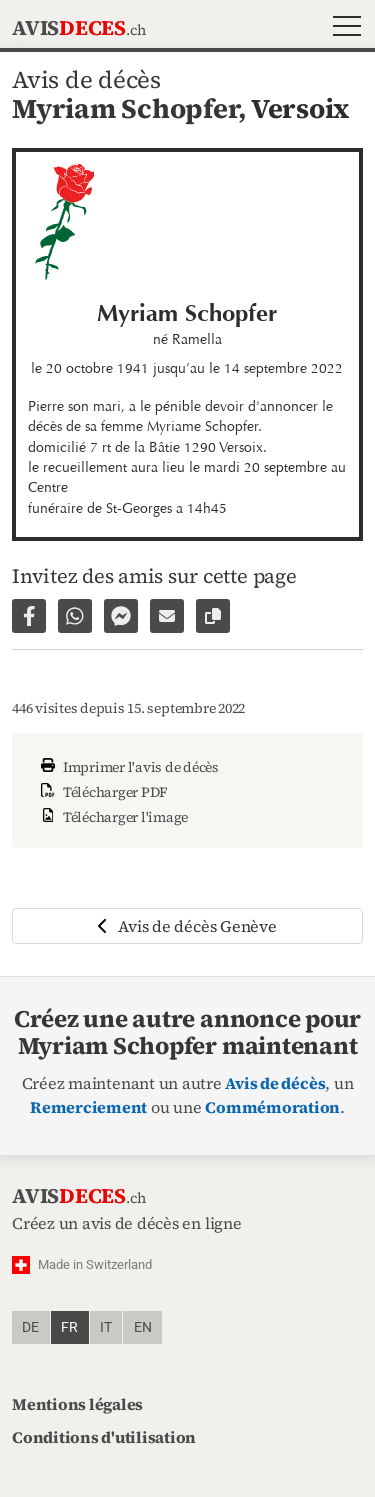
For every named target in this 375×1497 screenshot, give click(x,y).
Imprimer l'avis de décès (127, 767)
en (143, 1327)
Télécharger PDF (102, 792)
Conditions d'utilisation (104, 1437)
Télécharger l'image (112, 817)
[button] (342, 28)
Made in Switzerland (95, 1264)
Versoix (300, 108)
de (30, 1327)
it (106, 1327)
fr (69, 1327)
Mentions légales (77, 1404)
